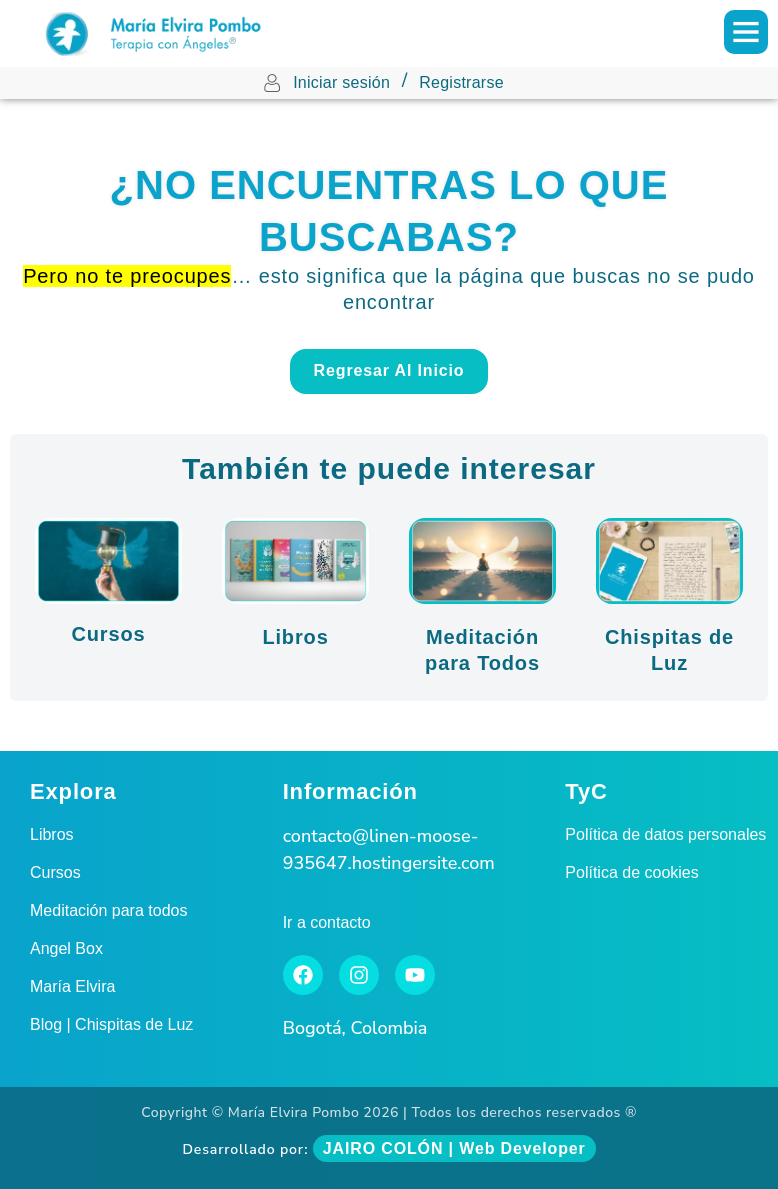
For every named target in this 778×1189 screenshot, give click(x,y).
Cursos (108, 634)
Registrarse (461, 82)
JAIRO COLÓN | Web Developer (454, 1148)
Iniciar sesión (341, 82)
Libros (295, 637)
